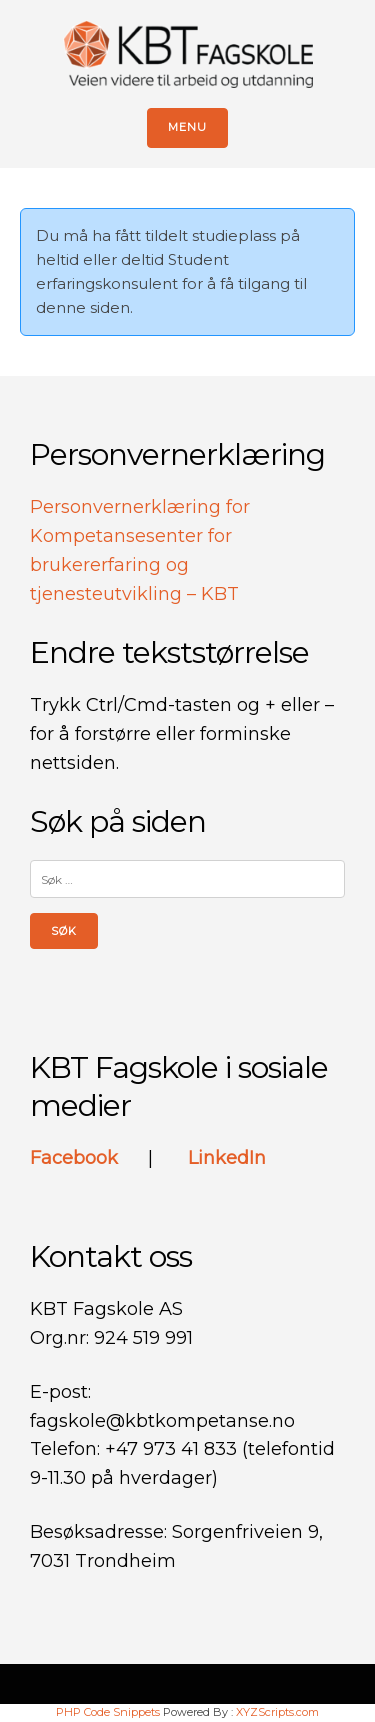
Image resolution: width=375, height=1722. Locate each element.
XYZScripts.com (277, 1712)
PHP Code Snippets (108, 1712)
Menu (187, 127)
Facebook (76, 1158)
